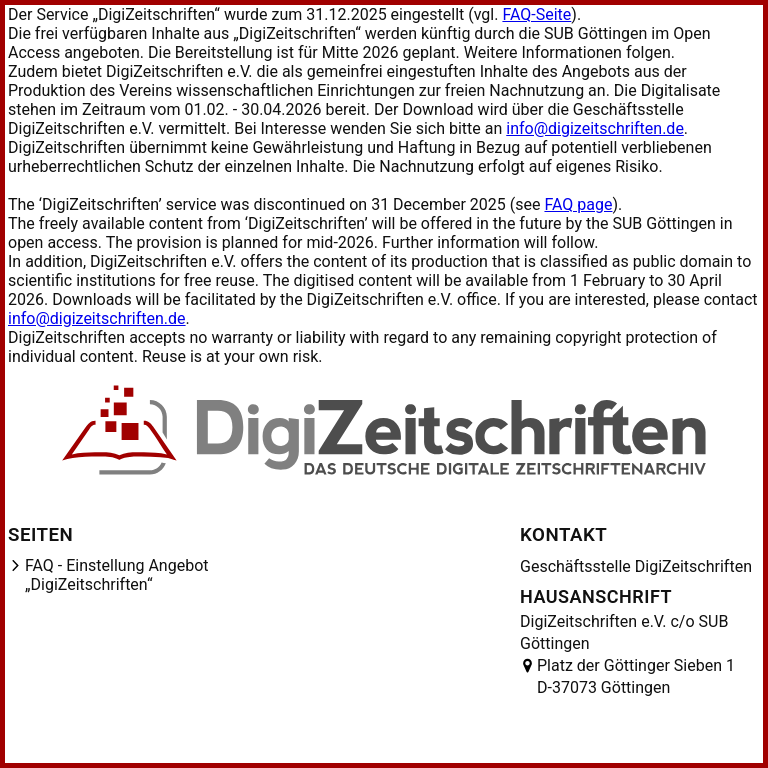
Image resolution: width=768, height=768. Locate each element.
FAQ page (578, 204)
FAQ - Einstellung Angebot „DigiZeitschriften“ (117, 575)
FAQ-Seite (536, 14)
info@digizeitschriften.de (595, 128)
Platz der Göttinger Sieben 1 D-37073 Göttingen (636, 676)
